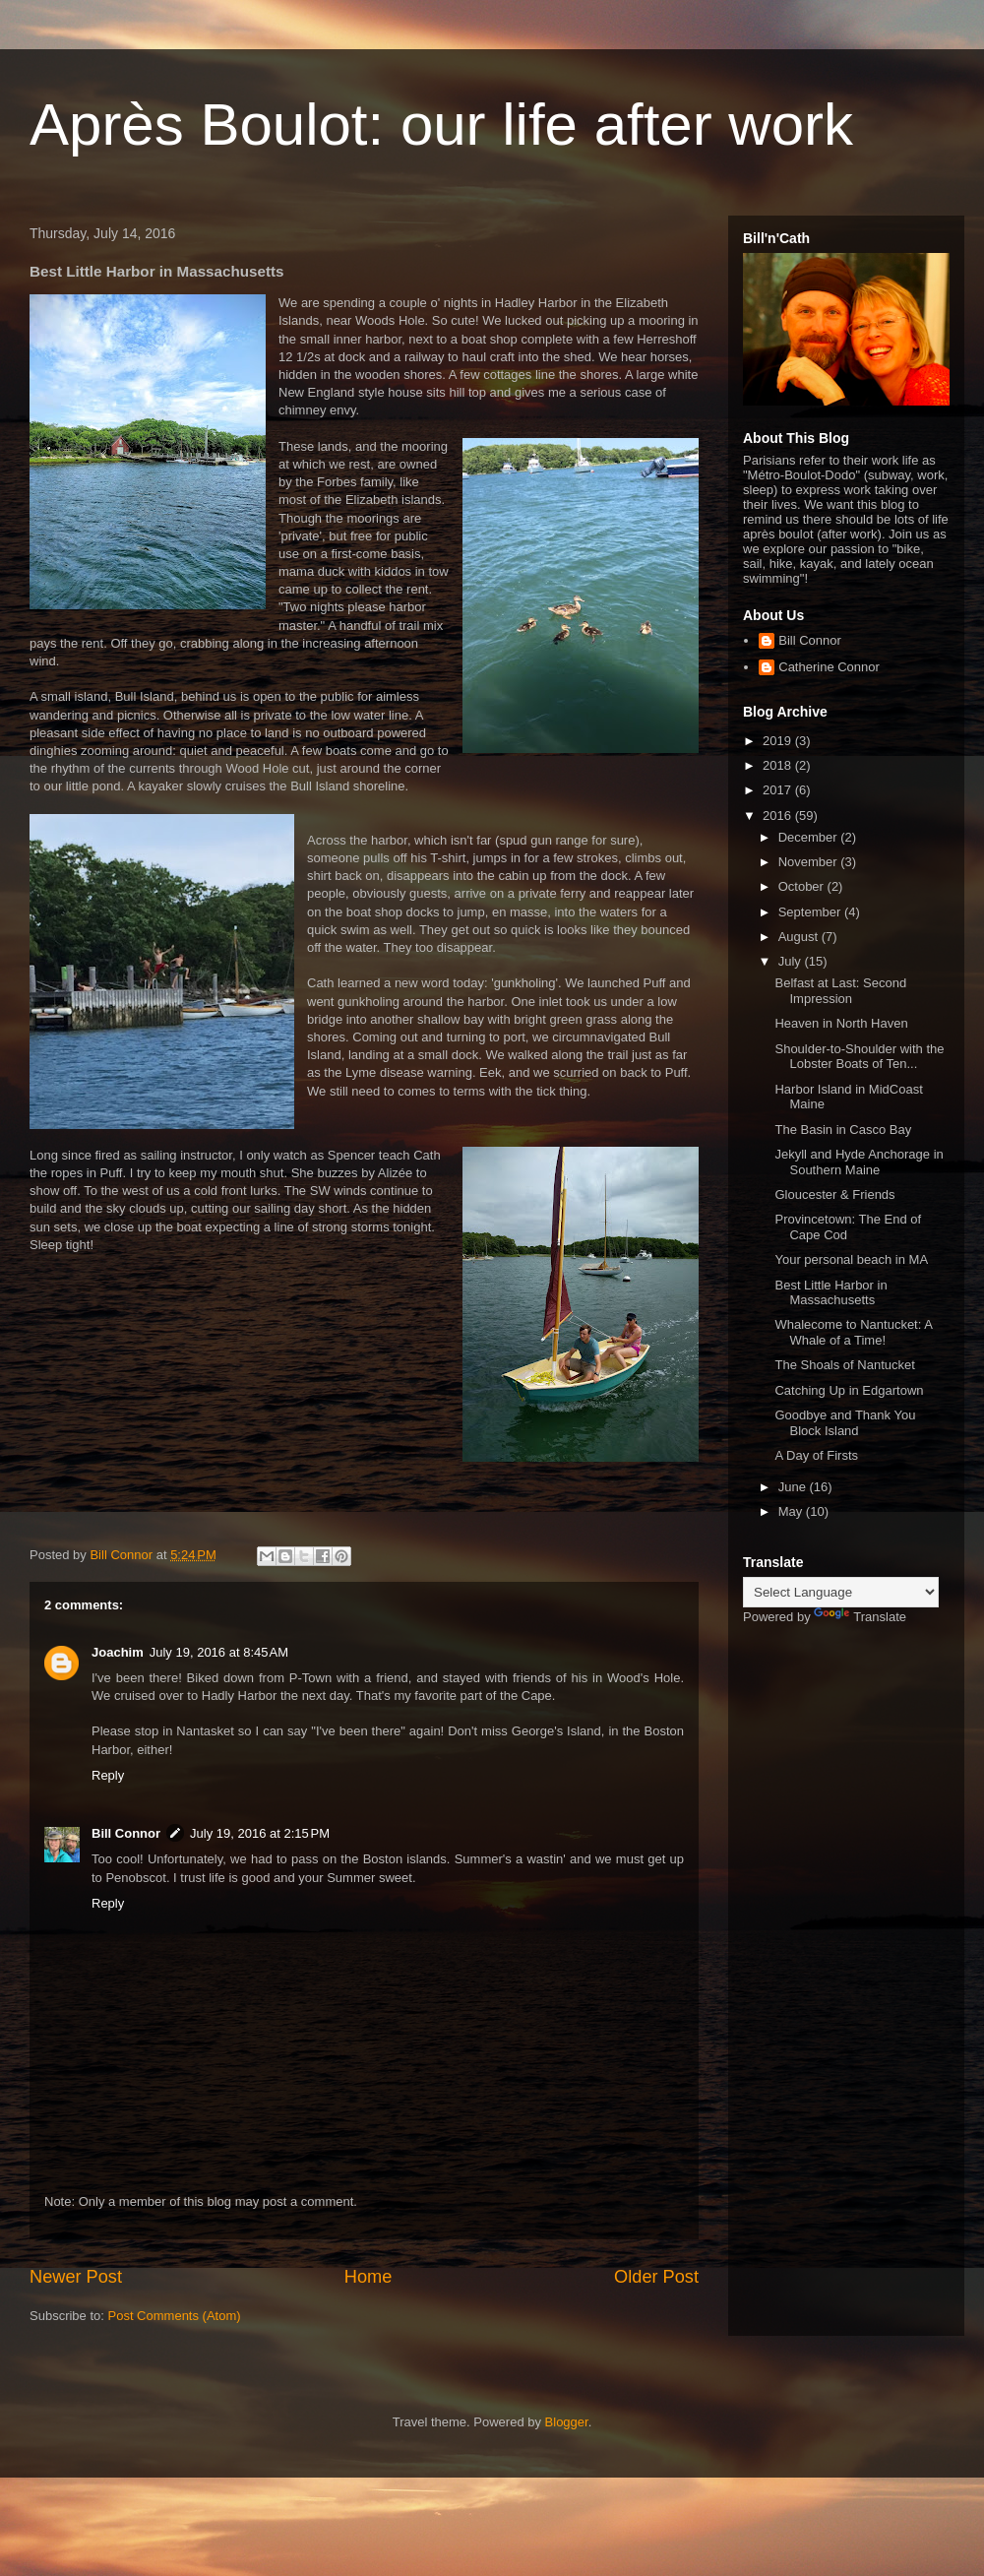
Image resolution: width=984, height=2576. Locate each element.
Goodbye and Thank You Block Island (844, 1423)
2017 (779, 790)
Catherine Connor (829, 667)
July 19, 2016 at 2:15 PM (260, 1833)
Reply (108, 1775)
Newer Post (76, 2277)
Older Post (656, 2277)
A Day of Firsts (816, 1455)
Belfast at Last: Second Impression (840, 990)
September (811, 912)
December (809, 837)
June (794, 1486)
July (791, 961)
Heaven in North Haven (840, 1023)
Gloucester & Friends (834, 1194)
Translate (860, 1616)
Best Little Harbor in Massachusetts (830, 1293)
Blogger (566, 2422)
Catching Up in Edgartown (848, 1390)
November (809, 861)
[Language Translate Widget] (841, 1592)
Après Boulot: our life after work (441, 124)
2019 (779, 740)
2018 (779, 765)
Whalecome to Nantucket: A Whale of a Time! (853, 1332)
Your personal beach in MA (851, 1259)
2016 (779, 815)
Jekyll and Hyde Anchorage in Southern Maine (858, 1162)
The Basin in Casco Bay (842, 1129)
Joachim (118, 1652)
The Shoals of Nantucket (844, 1364)
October (803, 886)
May (792, 1511)
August (800, 936)
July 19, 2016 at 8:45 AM (219, 1652)
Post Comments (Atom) (174, 2315)
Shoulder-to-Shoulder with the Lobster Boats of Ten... (859, 1056)
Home (368, 2277)
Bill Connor (126, 1833)
